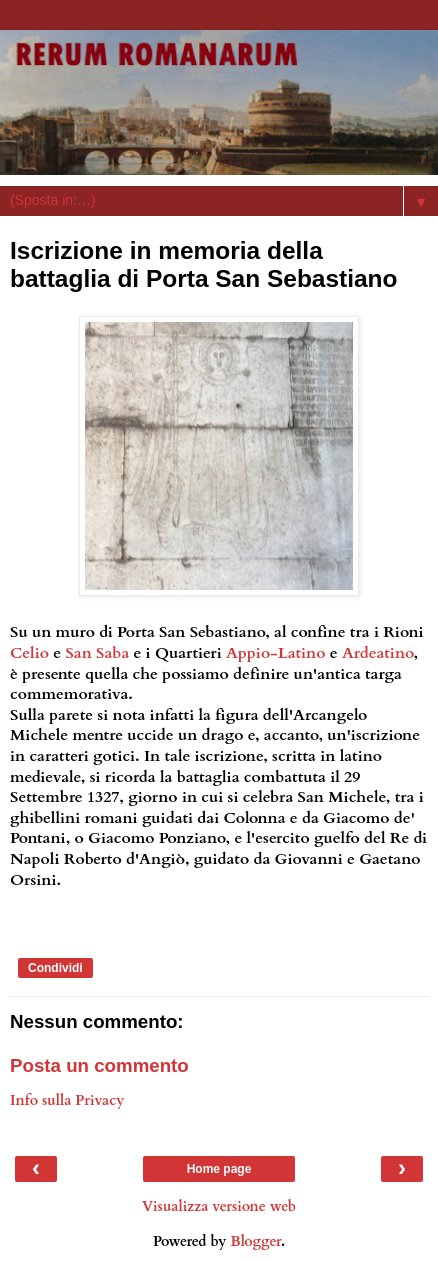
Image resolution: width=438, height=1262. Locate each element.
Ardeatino (378, 653)
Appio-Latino (276, 653)
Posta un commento (99, 1065)
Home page (219, 1169)
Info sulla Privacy (67, 1100)
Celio (29, 653)
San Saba (97, 653)
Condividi (55, 968)
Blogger (255, 1241)
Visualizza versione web (219, 1206)
